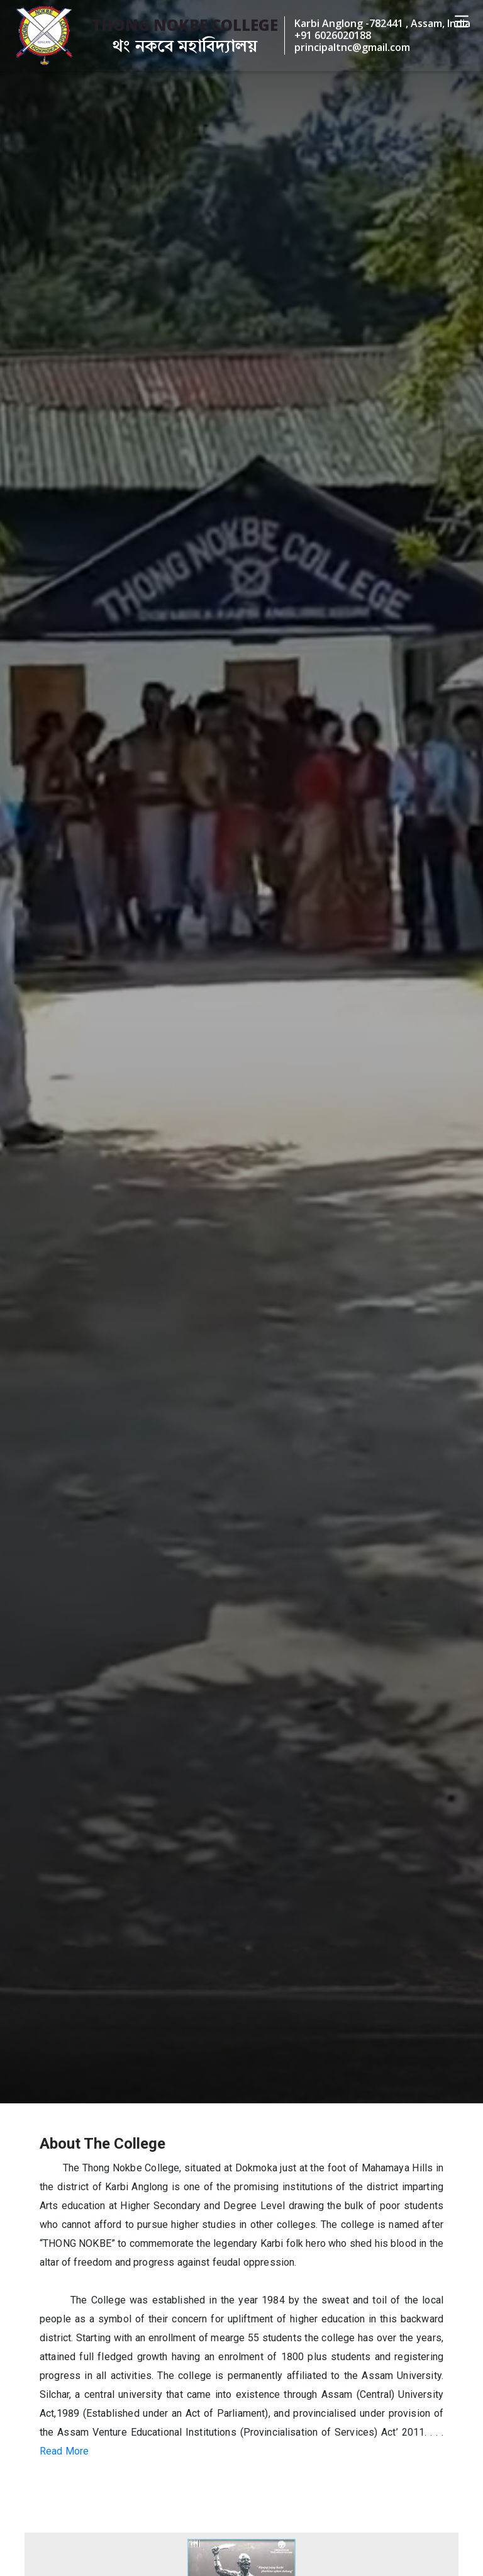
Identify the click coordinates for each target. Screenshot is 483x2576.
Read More (64, 2451)
